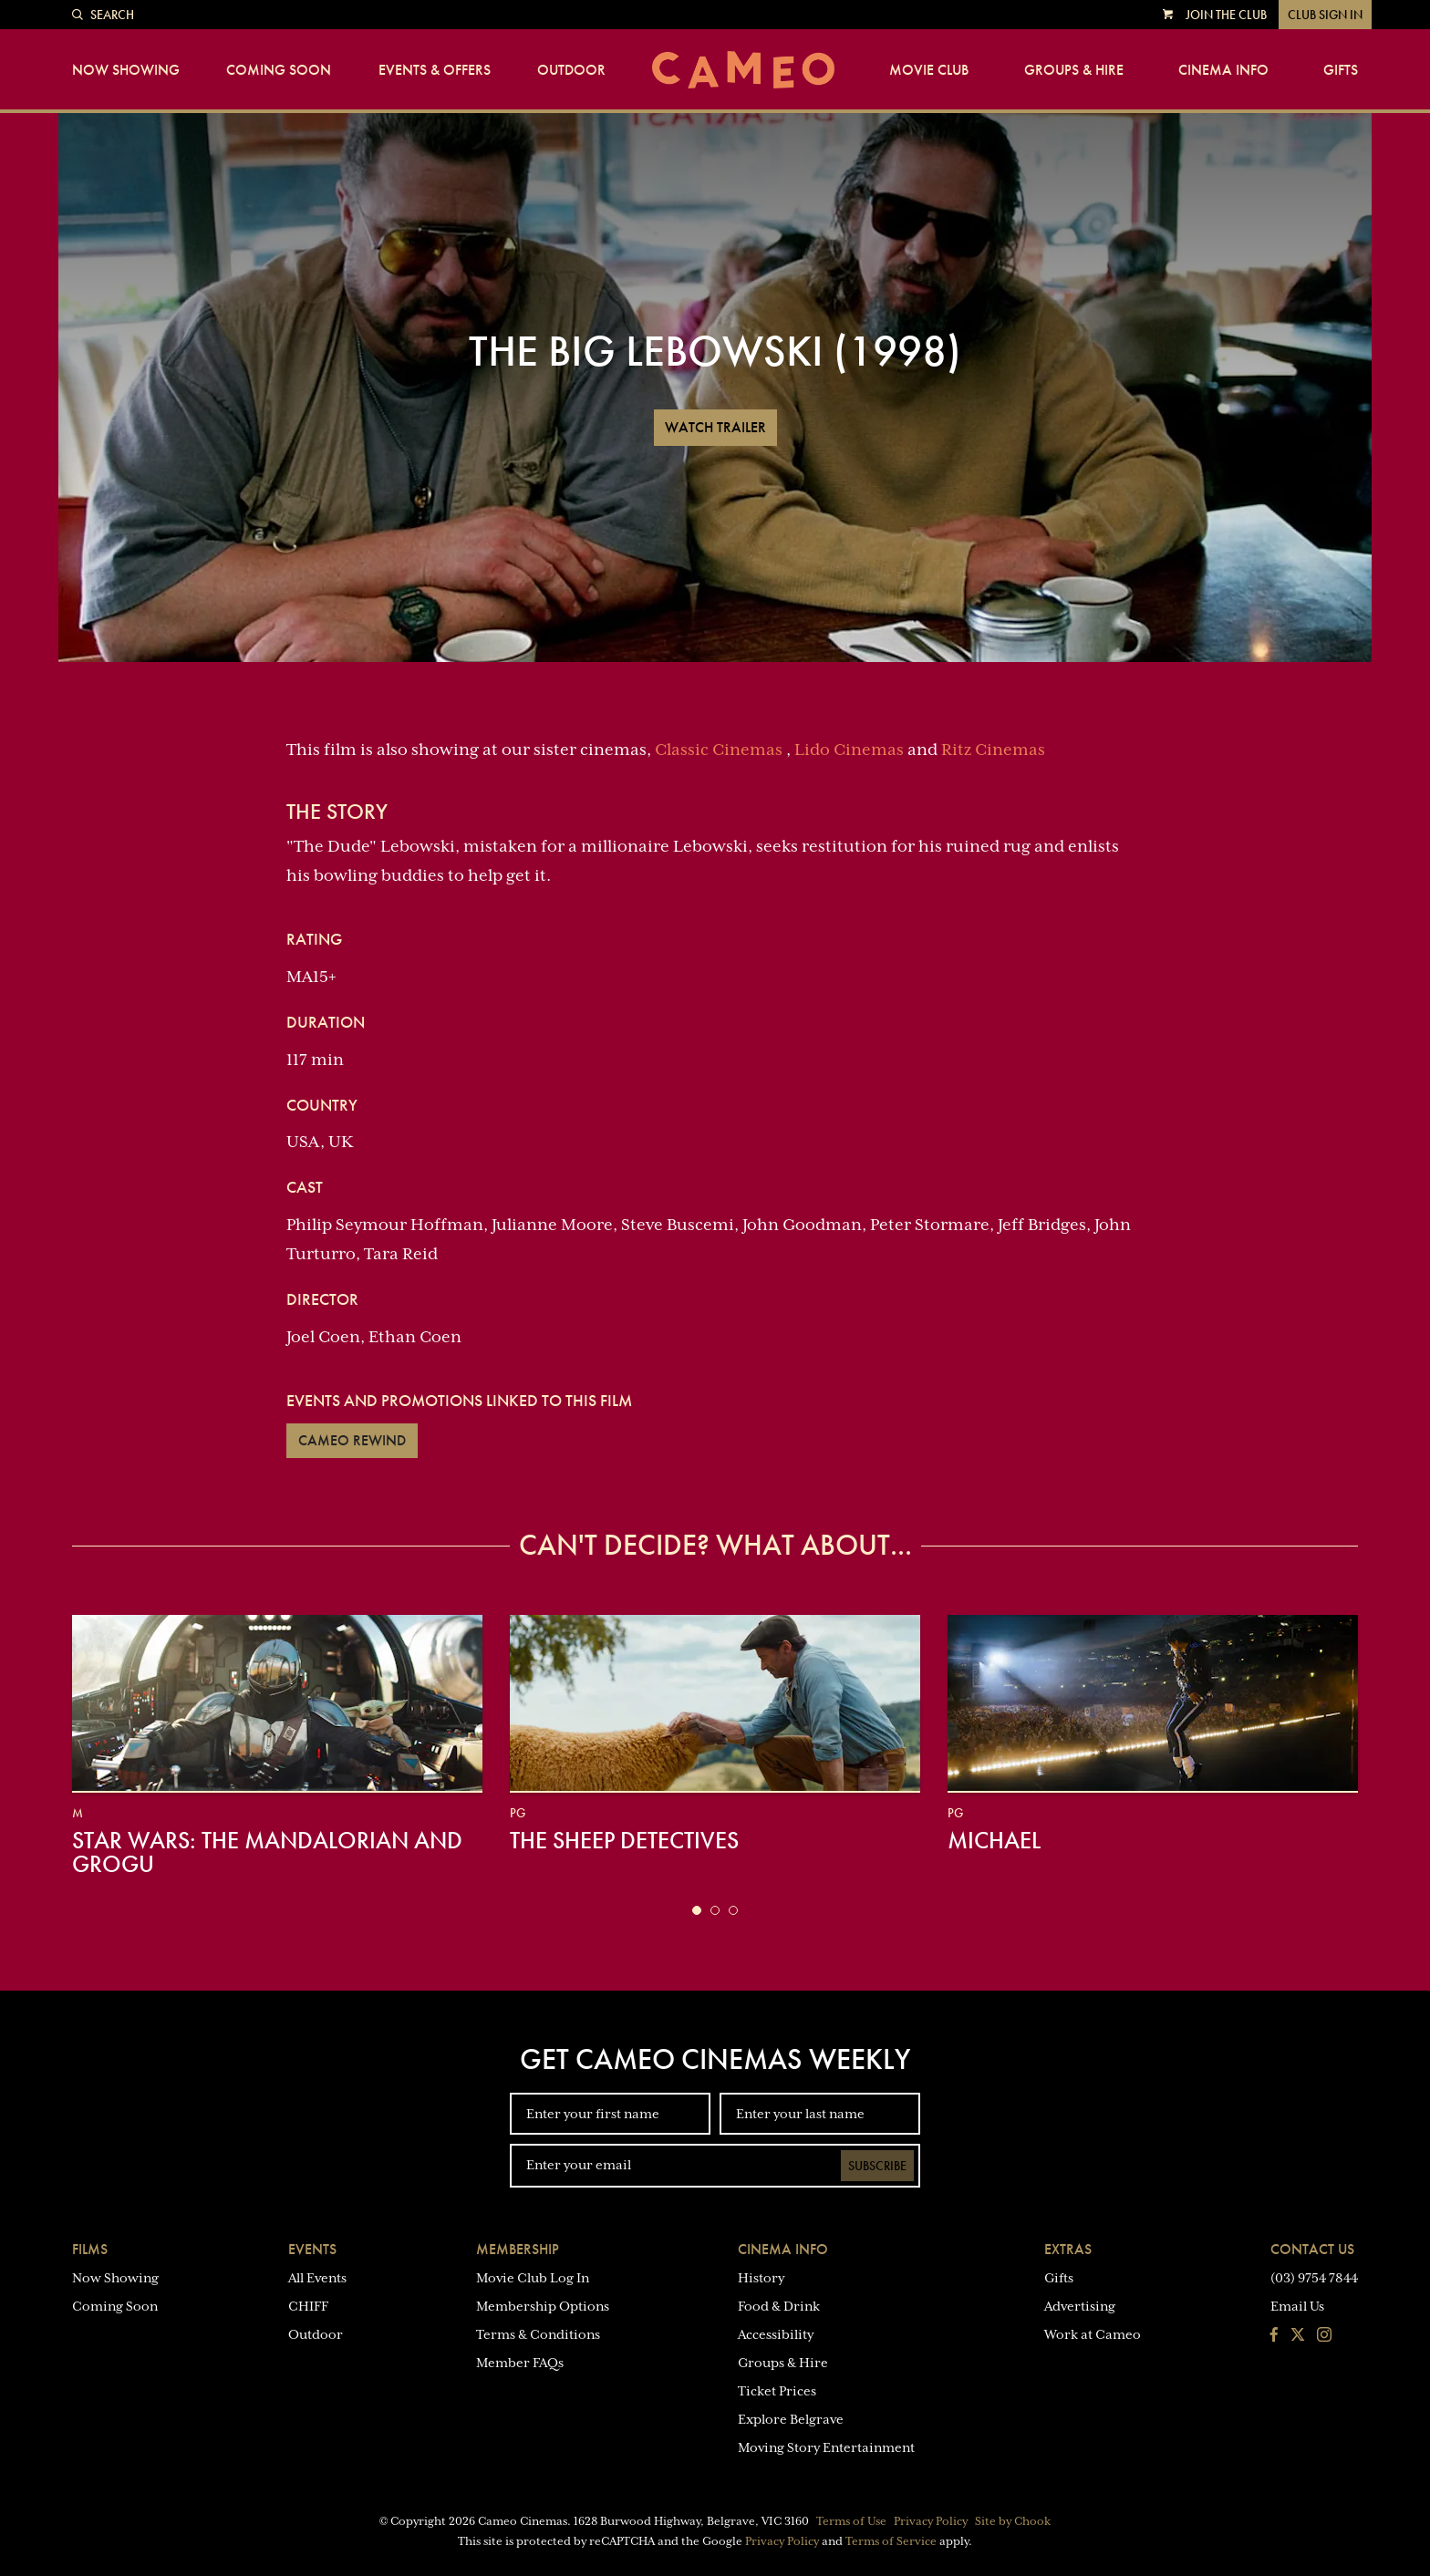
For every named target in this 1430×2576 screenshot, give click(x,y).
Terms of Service (891, 2541)
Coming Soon (278, 70)
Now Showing (126, 70)
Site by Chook (1013, 2521)
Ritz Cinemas (993, 749)
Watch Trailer (715, 427)
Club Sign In (1325, 14)
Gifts (1340, 70)
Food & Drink (779, 2306)
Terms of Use (851, 2521)
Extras (1068, 2249)
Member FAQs (520, 2362)
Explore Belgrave (791, 2419)
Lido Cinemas (849, 749)
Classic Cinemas (718, 749)
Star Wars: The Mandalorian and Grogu (267, 1852)
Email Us (1297, 2306)
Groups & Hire (1074, 70)
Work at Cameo (1092, 2334)
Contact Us (1312, 2249)
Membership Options (542, 2306)
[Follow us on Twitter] (1297, 2336)
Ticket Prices (777, 2391)
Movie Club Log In (532, 2278)
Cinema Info (1223, 70)
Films (90, 2249)
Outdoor (571, 70)
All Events (317, 2278)
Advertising (1079, 2306)
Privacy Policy (931, 2521)
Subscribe (877, 2165)
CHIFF (308, 2306)
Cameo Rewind (352, 1440)
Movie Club (929, 70)
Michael (994, 1840)
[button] (696, 1910)
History (761, 2278)
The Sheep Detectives (624, 1840)
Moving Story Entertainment (826, 2447)
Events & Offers (434, 70)
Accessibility (775, 2334)
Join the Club (1226, 14)
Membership (517, 2249)
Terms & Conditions (538, 2334)
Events (312, 2249)
